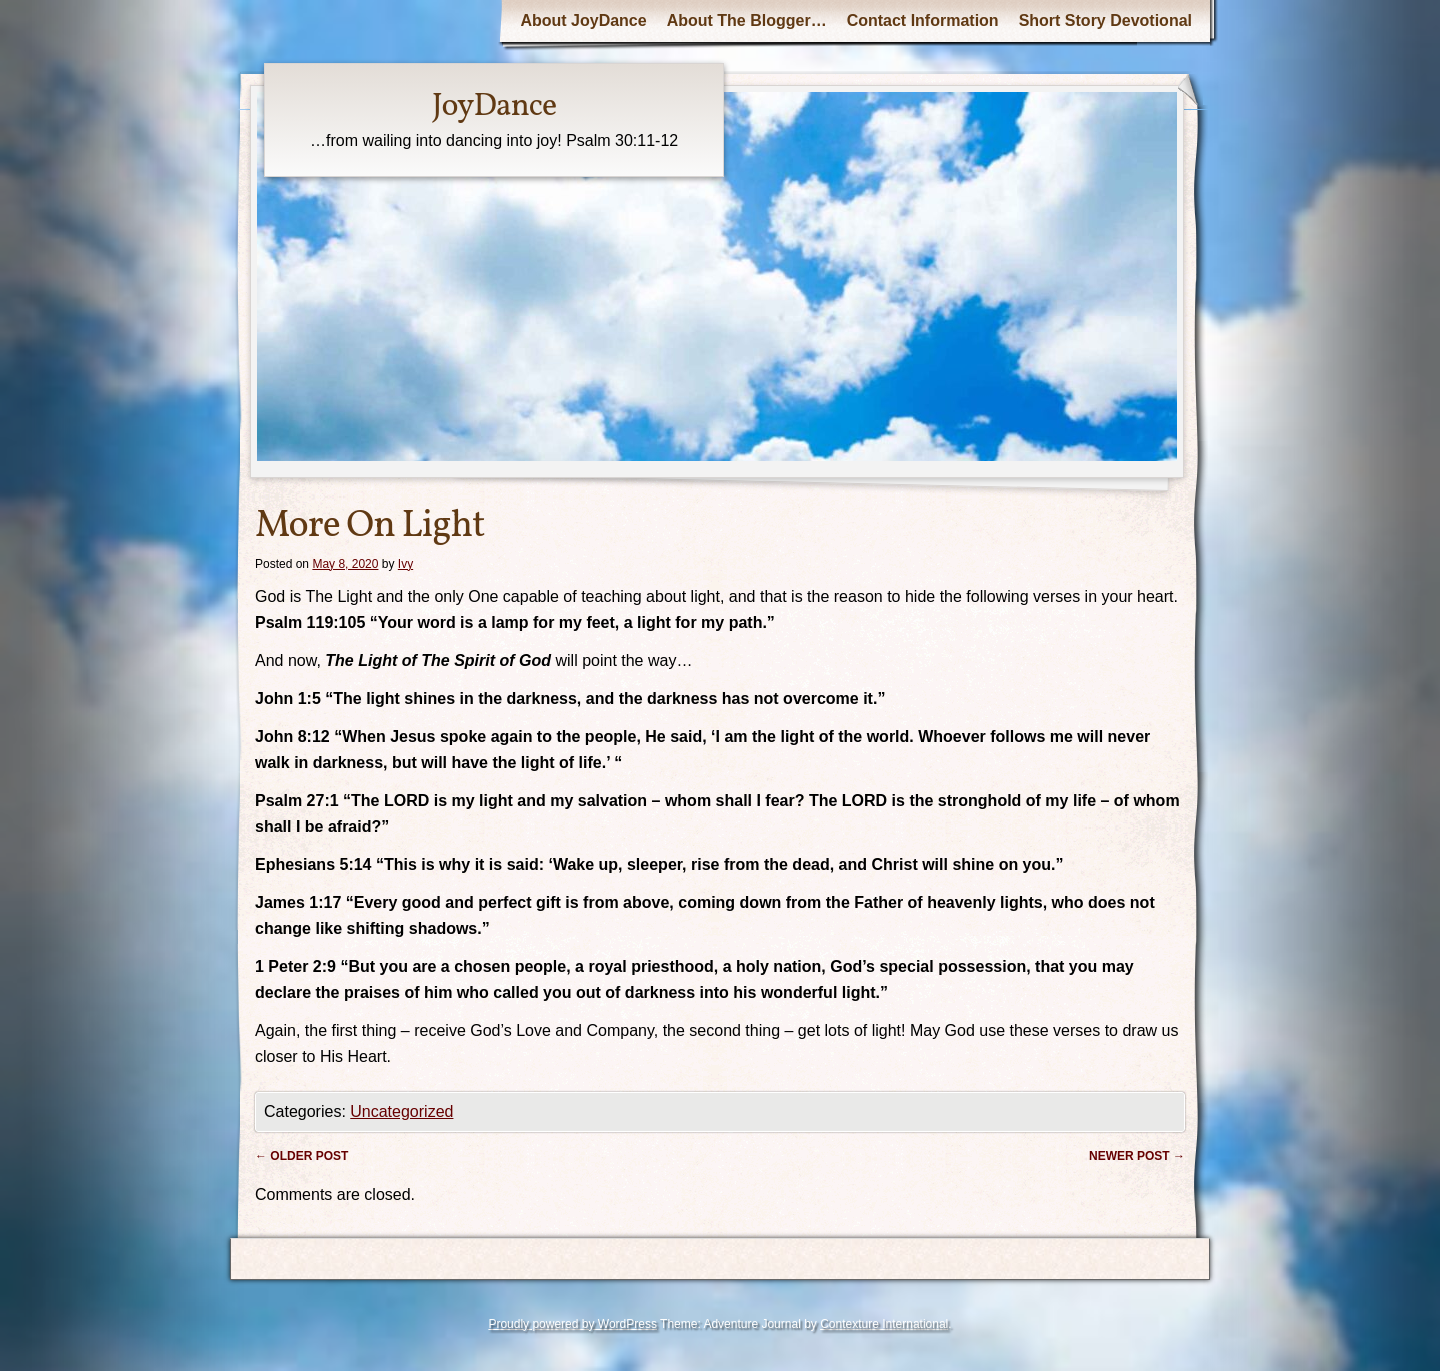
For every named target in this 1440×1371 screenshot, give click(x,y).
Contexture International (884, 1324)
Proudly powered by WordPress (572, 1324)
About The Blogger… (747, 20)
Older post (301, 1156)
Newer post (1137, 1156)
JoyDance (494, 107)
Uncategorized (401, 1111)
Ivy (405, 564)
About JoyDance (583, 20)
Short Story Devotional (1105, 20)
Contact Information (923, 20)
